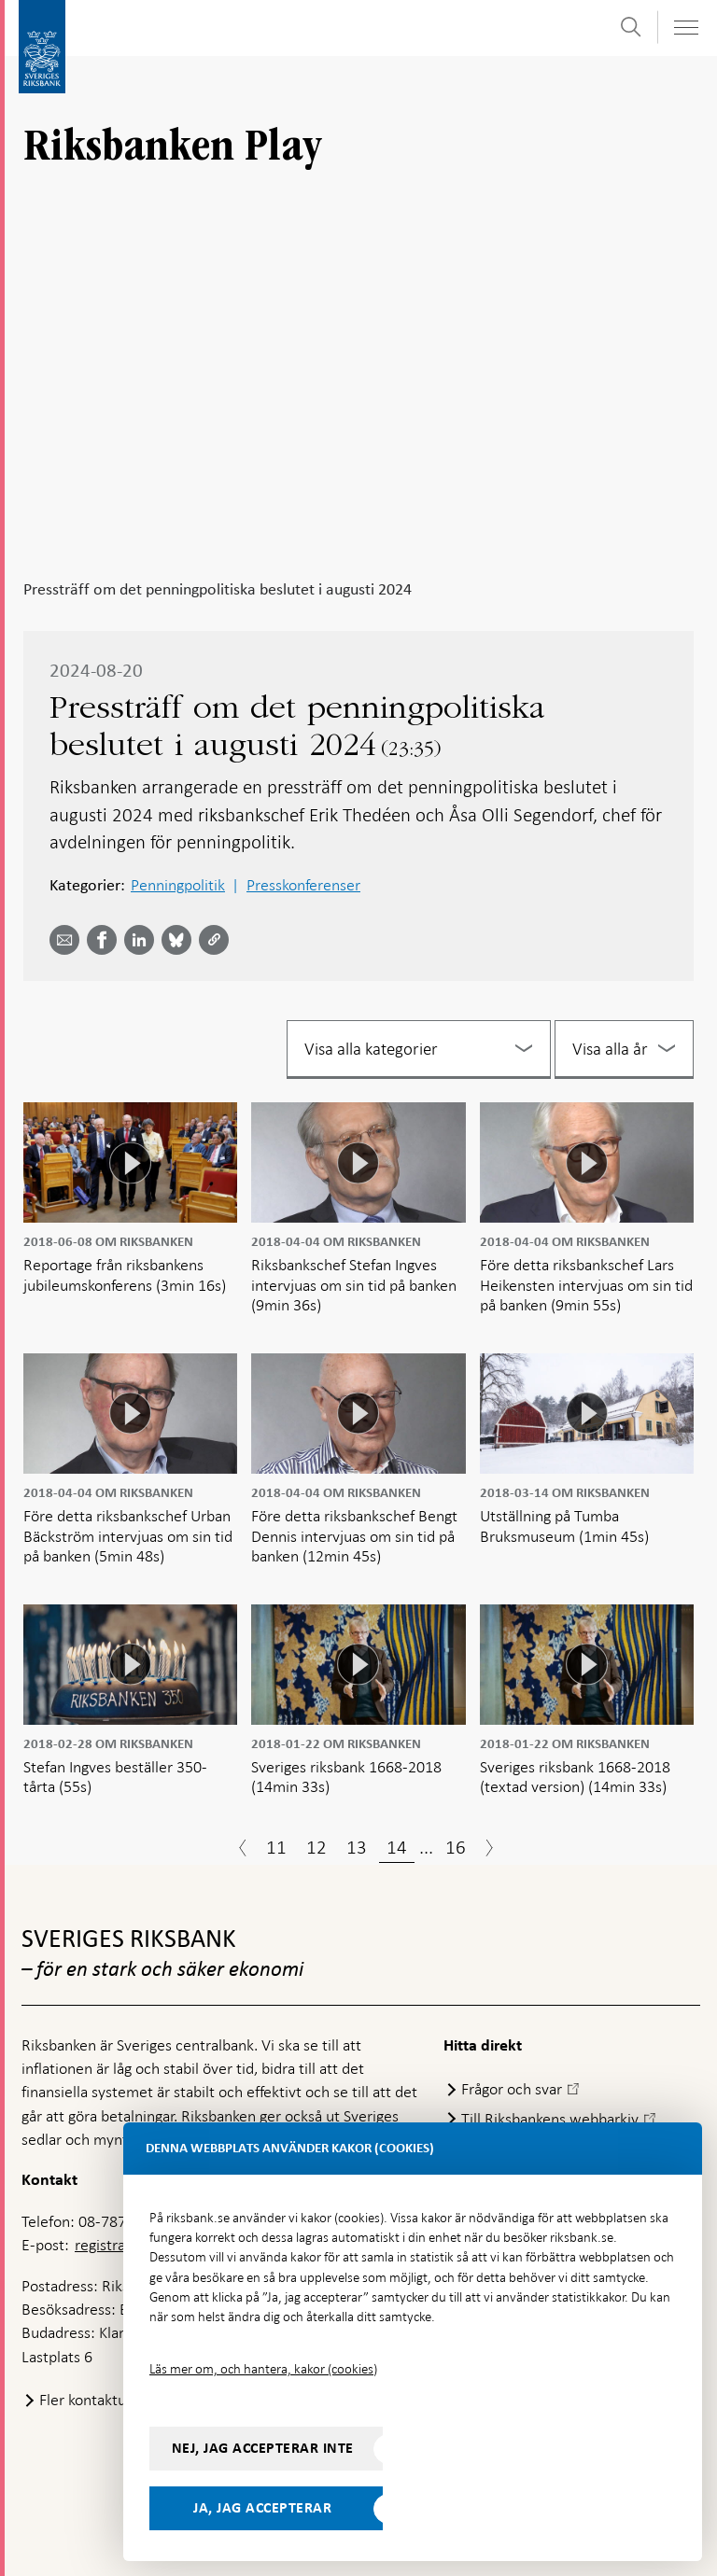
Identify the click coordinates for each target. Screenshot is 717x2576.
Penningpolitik (178, 885)
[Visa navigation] (685, 27)
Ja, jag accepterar (262, 2507)
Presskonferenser (303, 885)
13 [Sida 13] (356, 1847)
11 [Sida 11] (276, 1847)
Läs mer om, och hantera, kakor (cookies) (263, 2368)
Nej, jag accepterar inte (263, 2448)
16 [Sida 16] (455, 1847)
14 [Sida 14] (397, 1847)
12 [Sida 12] (316, 1847)
